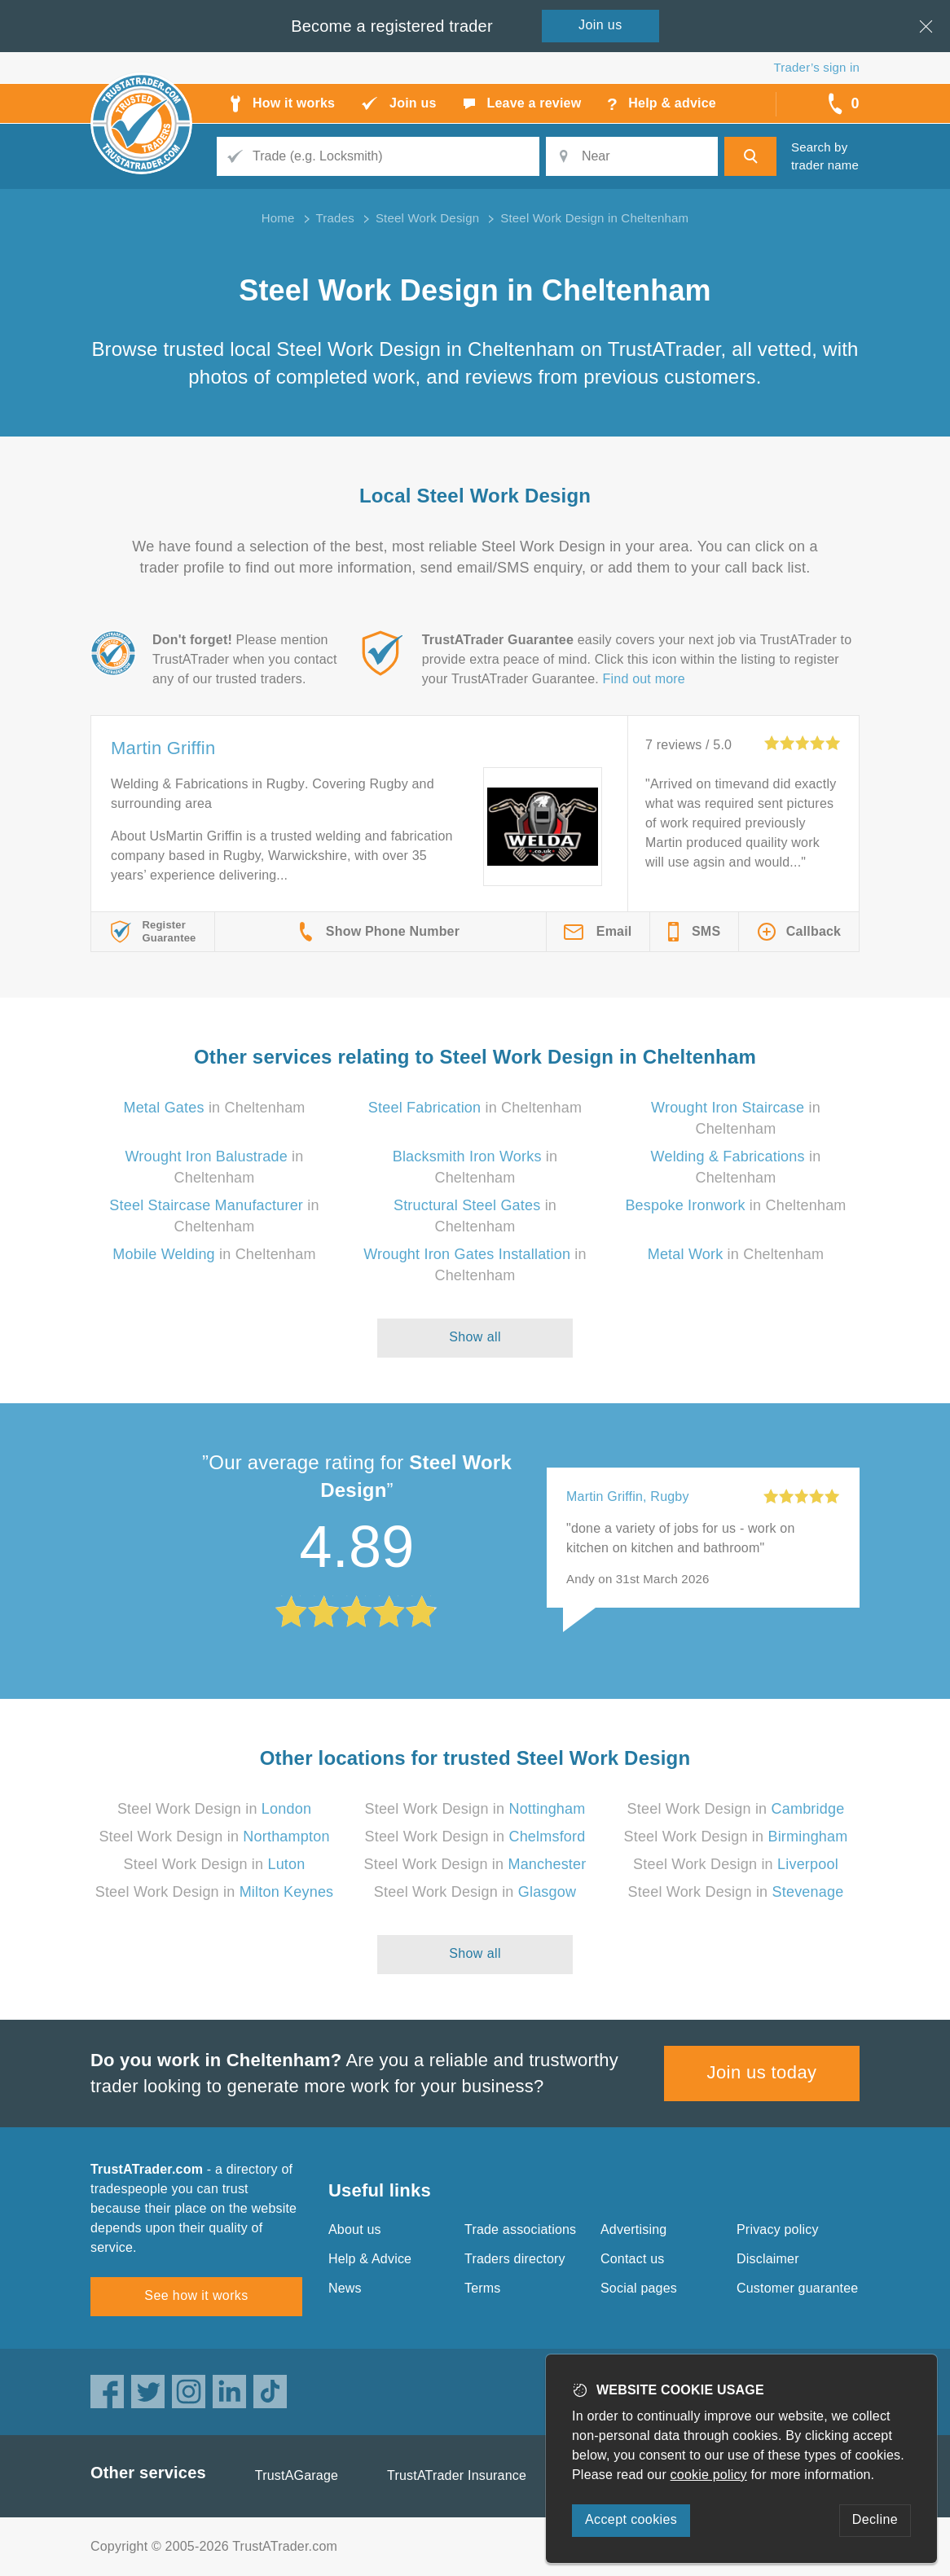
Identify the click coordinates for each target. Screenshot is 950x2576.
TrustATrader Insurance (456, 2475)
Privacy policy (778, 2229)
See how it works (196, 2295)
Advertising (633, 2229)
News (345, 2288)
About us (354, 2229)
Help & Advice (369, 2259)
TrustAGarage (296, 2475)
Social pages (638, 2288)
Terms (482, 2288)
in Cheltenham (214, 1107)
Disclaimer (768, 2259)
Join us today (762, 2072)
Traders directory (514, 2259)
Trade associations (520, 2229)
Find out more (644, 679)
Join (600, 25)
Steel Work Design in (214, 1809)
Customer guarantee (797, 2288)
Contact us (632, 2259)
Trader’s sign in (817, 67)
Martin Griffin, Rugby (627, 1496)
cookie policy (709, 2475)
